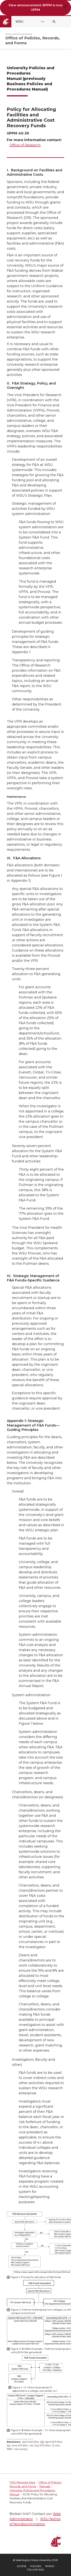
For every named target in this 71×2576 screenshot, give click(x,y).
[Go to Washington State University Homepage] (15, 21)
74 (8, 2445)
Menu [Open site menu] (65, 6)
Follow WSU (35, 2569)
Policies (35, 2566)
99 (41, 2441)
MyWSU (49, 2566)
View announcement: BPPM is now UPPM (36, 7)
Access (21, 2566)
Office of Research (25, 145)
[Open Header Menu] (42, 21)
